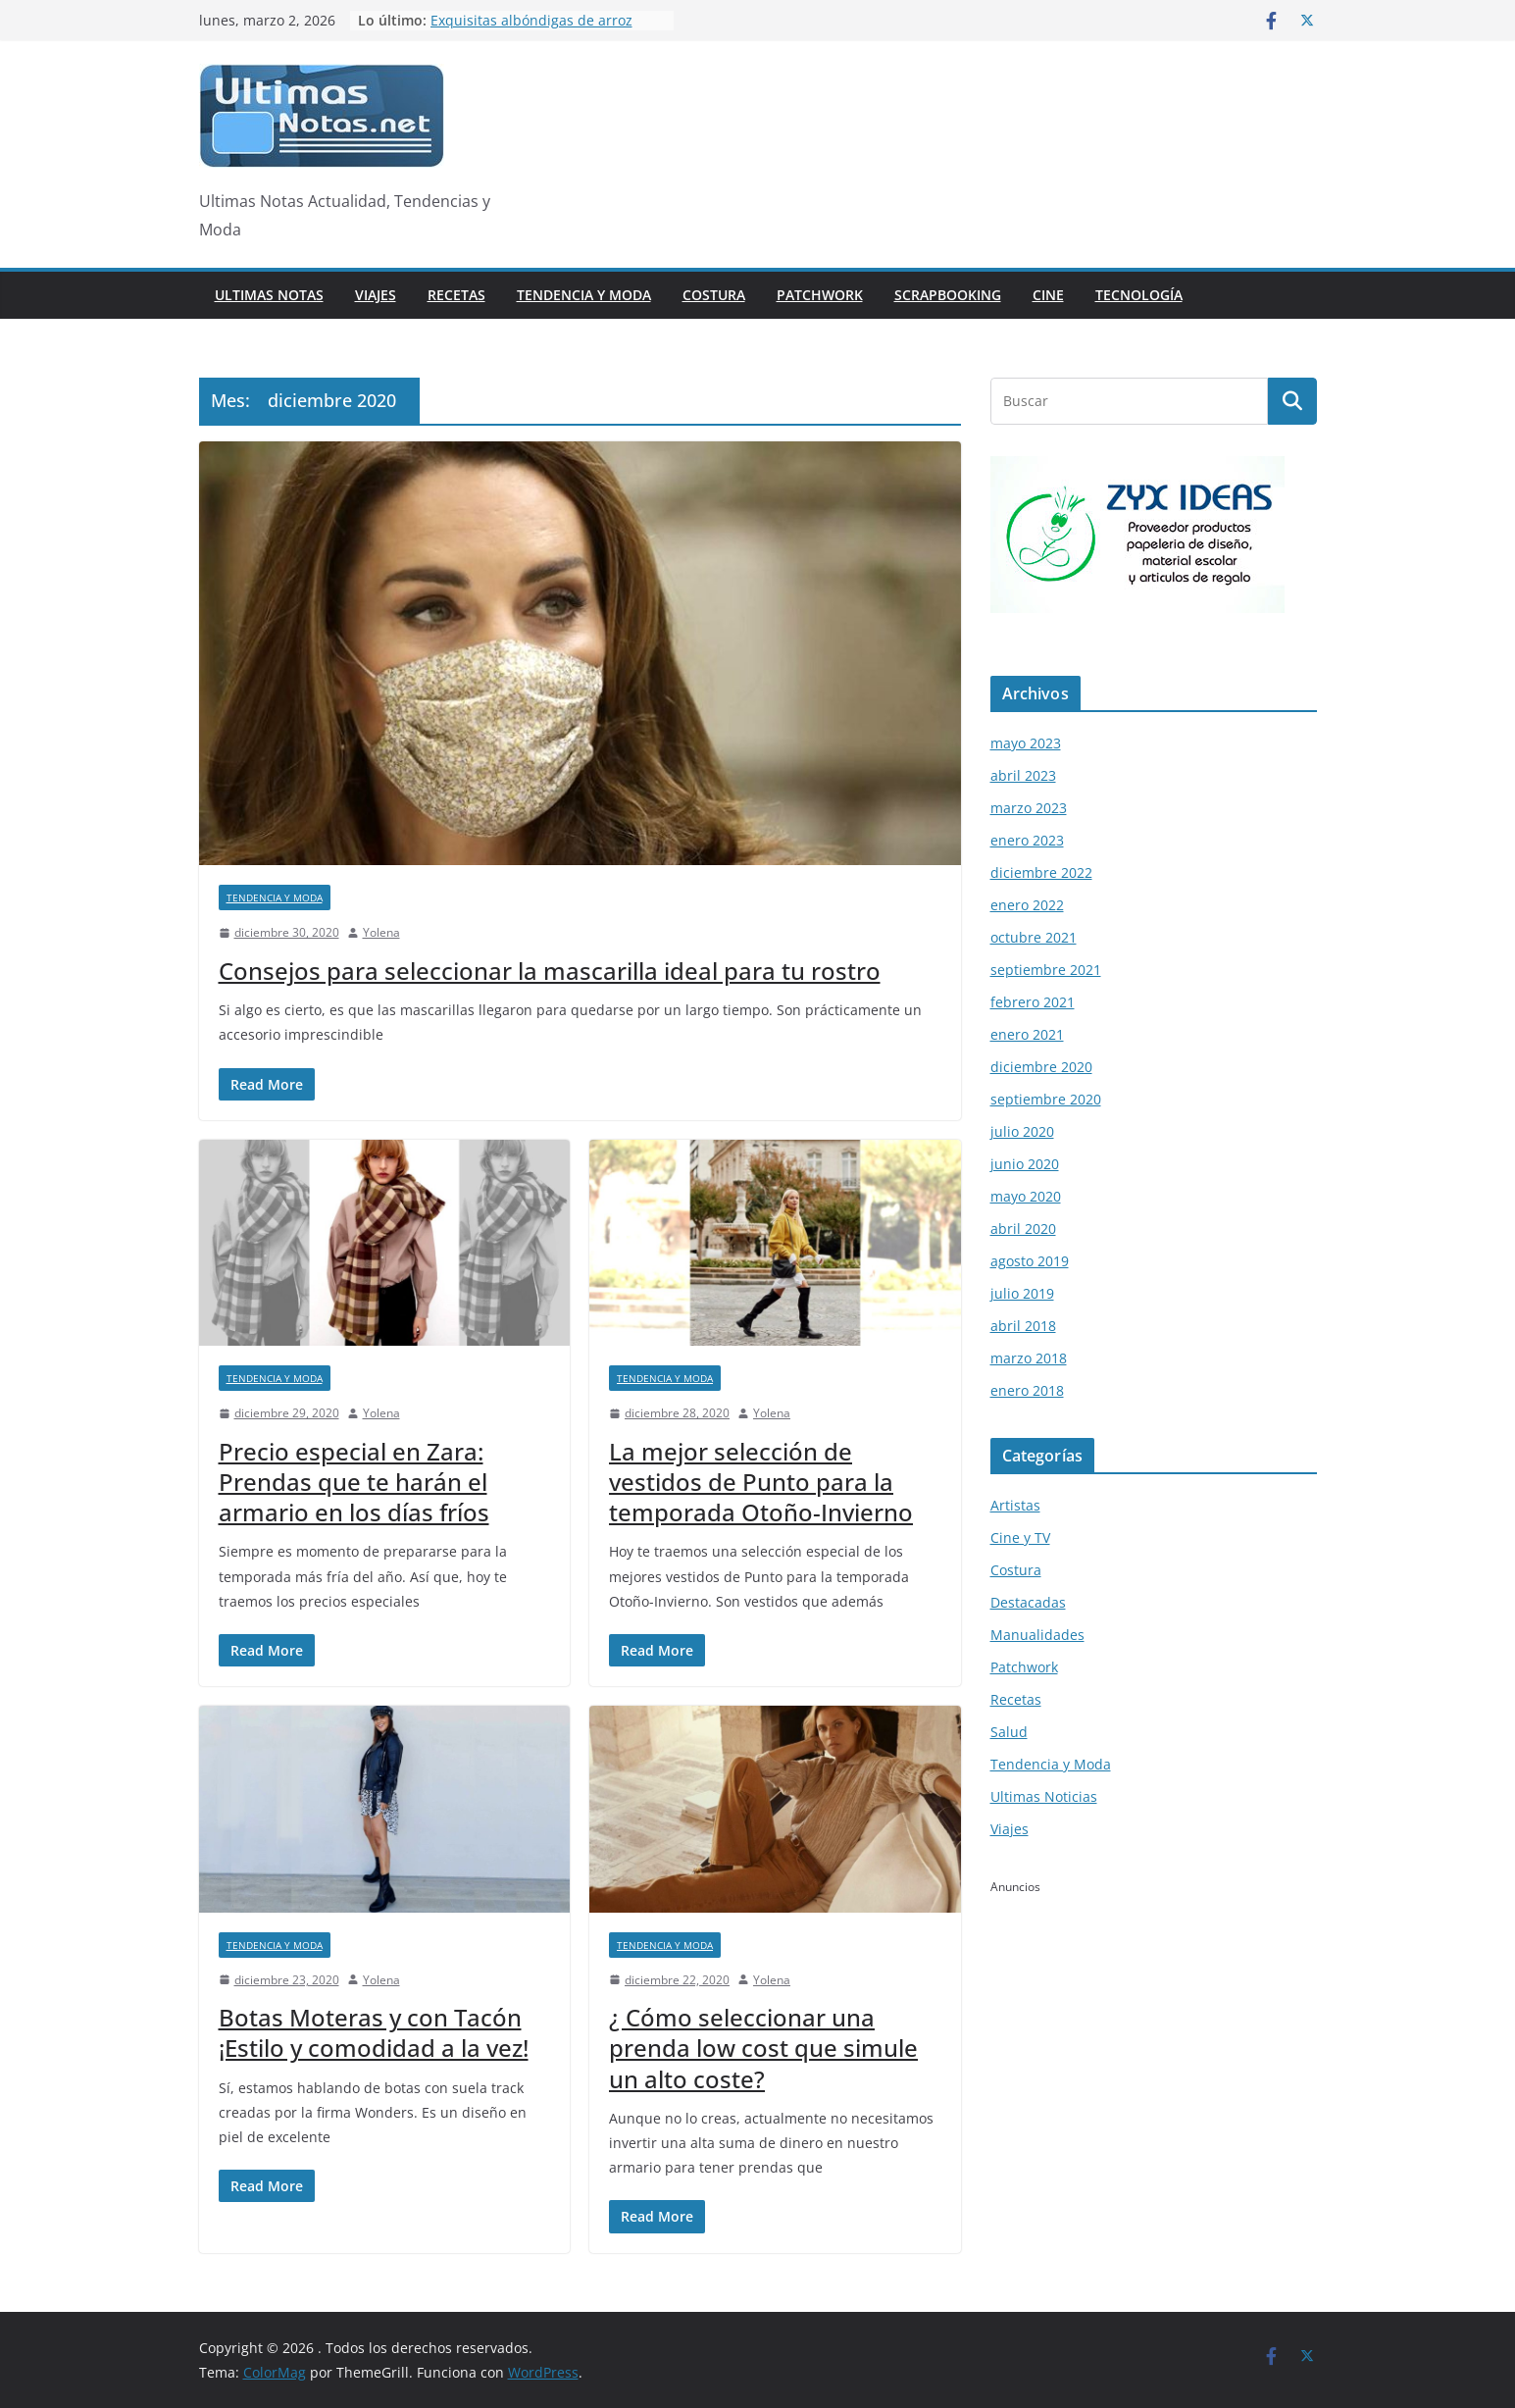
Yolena (381, 932)
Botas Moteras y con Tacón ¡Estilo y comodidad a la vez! (374, 2032)
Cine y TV (1020, 1537)
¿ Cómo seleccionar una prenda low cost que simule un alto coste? (763, 2047)
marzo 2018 (1028, 1358)
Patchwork (820, 294)
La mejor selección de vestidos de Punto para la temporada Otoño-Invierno (761, 1481)
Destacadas (1028, 1602)
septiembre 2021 (1045, 969)
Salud (1009, 1731)
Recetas (456, 294)
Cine (1048, 294)
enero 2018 (1027, 1390)
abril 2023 (1023, 775)
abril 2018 (1023, 1325)
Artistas (1015, 1505)
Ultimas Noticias (1043, 1796)
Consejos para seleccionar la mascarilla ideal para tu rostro (550, 970)
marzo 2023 (1028, 807)
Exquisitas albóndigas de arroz (531, 20)
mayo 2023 (1025, 743)
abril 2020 (1023, 1228)
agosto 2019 (1029, 1261)
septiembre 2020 (1045, 1099)
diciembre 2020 (1041, 1066)
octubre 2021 (1033, 937)
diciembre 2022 (1041, 872)
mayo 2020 (1025, 1196)
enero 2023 (1027, 840)
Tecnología (1139, 294)
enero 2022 (1027, 905)
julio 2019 (1022, 1293)
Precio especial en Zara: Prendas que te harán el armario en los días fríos (354, 1481)
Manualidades (1037, 1634)
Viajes (375, 294)
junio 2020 (1024, 1163)
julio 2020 (1022, 1131)
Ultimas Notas (269, 294)
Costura (713, 294)
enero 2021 (1027, 1034)
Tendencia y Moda (584, 294)
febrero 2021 (1032, 1002)
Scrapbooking (947, 294)
